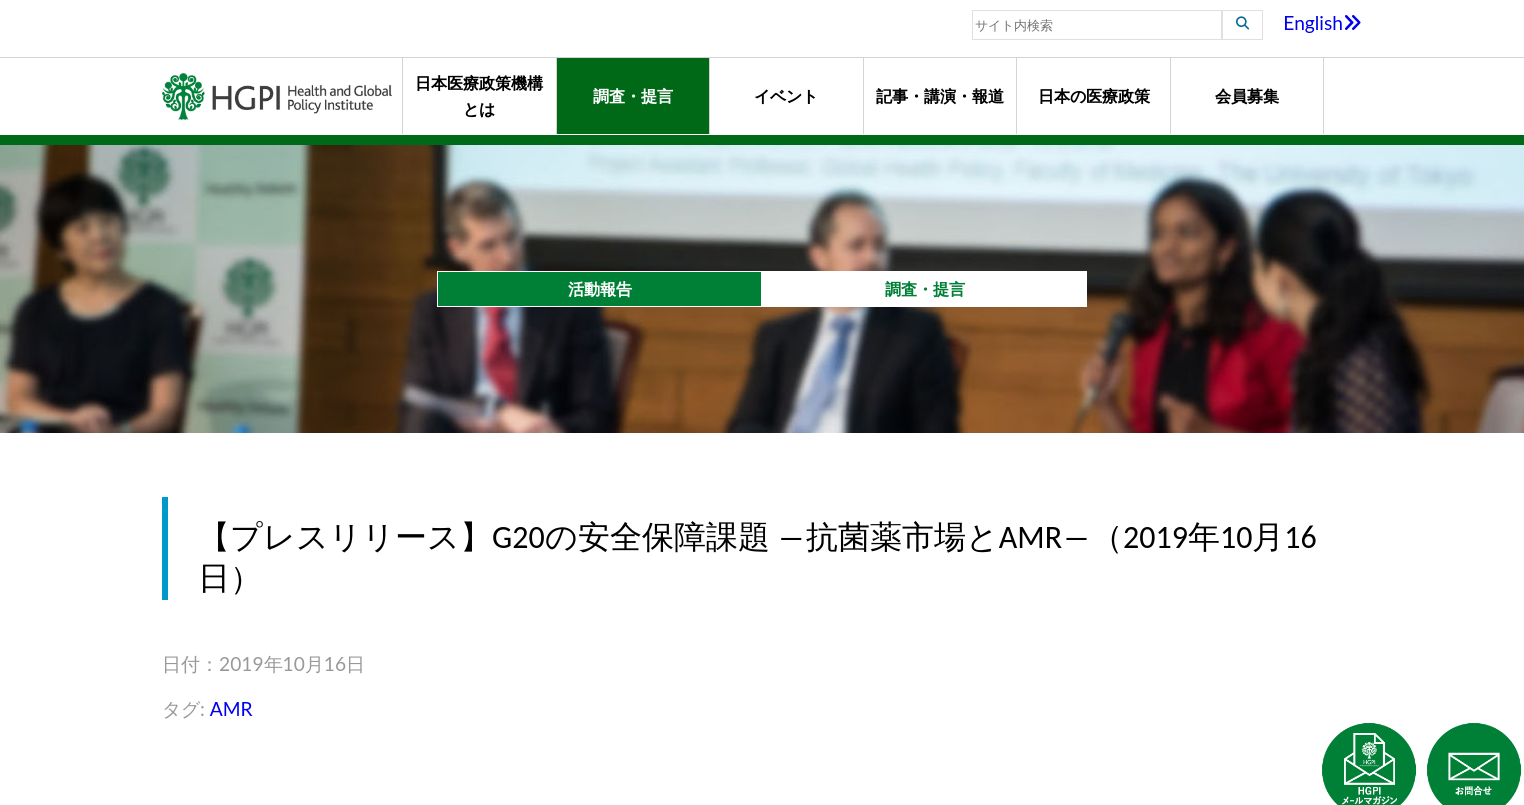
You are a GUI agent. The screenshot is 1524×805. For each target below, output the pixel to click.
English (1322, 22)
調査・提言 (633, 95)
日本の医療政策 (1094, 95)
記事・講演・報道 (940, 95)
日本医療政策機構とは (479, 95)
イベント (786, 95)
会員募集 (1247, 95)
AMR (231, 708)
